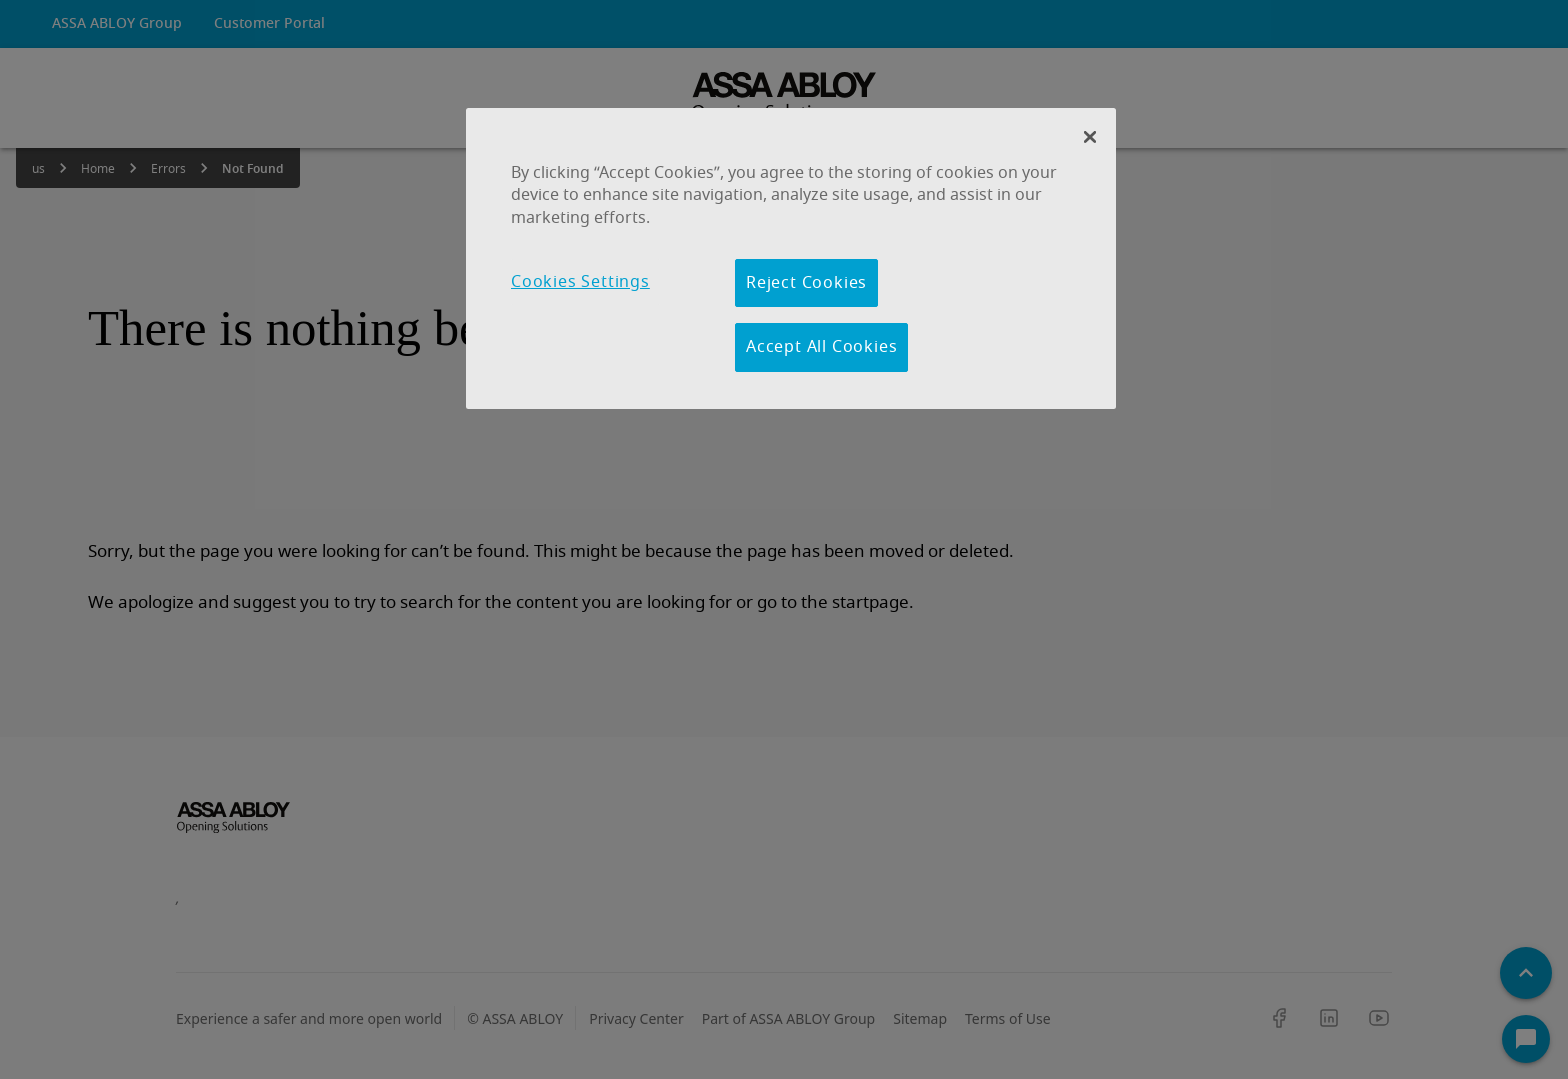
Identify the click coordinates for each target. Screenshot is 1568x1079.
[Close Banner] (1090, 137)
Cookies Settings (580, 282)
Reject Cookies (806, 283)
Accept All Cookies (821, 347)
